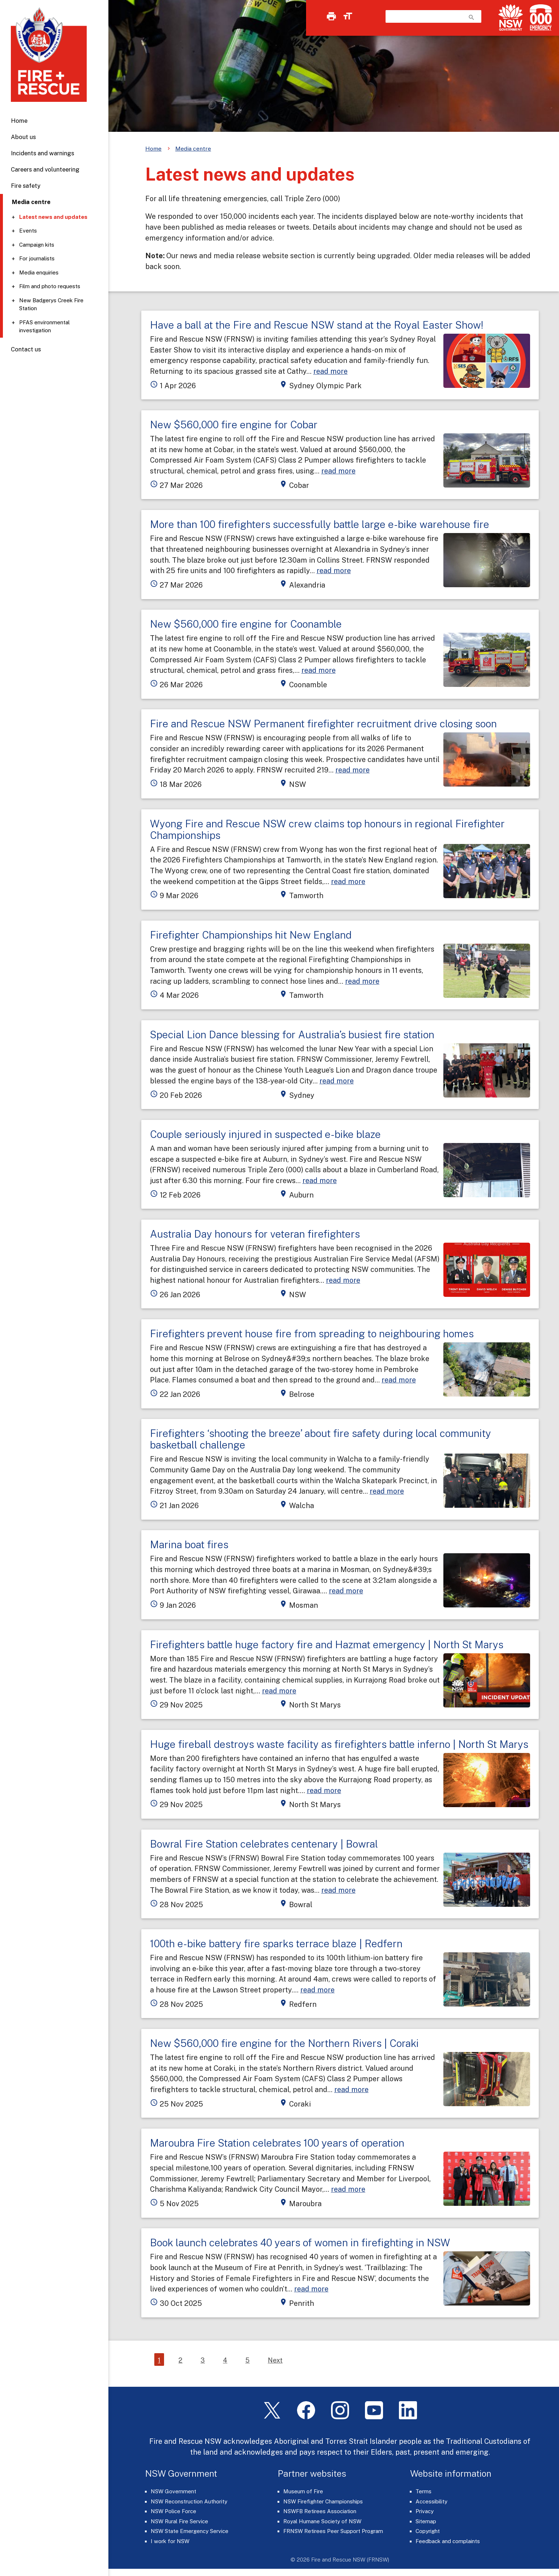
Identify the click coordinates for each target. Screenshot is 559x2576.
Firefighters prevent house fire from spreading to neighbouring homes (312, 1333)
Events (28, 231)
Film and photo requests (49, 286)
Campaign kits (36, 245)
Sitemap (426, 2521)
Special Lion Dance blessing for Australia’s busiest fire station (292, 1034)
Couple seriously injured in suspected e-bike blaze (265, 1134)
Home (19, 120)
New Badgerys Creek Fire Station (51, 304)
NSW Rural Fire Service (179, 2521)
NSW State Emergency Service (189, 2531)
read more (330, 371)
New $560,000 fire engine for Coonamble (246, 624)
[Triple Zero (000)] (539, 17)
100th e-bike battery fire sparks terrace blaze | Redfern (276, 1943)
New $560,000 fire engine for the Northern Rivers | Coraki (284, 2043)
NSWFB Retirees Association (319, 2511)
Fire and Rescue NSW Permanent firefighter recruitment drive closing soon (323, 723)
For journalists (37, 258)
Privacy (425, 2511)
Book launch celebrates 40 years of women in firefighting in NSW (300, 2242)
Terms (423, 2491)
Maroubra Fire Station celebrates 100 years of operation (277, 2143)
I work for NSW (170, 2541)
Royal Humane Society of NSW (322, 2521)
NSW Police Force (173, 2511)
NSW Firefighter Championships (323, 2501)
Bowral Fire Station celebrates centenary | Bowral (264, 1844)
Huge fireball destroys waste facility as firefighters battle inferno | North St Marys (339, 1744)
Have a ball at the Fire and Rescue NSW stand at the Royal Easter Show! (316, 325)
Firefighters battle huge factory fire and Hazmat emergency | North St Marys (326, 1644)
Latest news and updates (53, 217)
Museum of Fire (303, 2491)
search (471, 17)
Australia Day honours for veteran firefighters (255, 1234)
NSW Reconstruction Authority (189, 2501)
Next (275, 2360)
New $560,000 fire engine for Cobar (234, 424)
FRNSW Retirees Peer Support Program (333, 2531)
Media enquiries (39, 272)
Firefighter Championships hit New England (251, 935)
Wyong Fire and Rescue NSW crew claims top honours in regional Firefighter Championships (327, 829)
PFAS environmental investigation (44, 326)
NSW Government (173, 2491)
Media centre (193, 148)
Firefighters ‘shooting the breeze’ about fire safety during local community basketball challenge (320, 1439)
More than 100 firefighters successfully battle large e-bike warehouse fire (319, 524)
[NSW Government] (510, 17)
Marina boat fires (189, 1544)
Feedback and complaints (448, 2541)
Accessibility (431, 2501)
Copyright (428, 2531)
